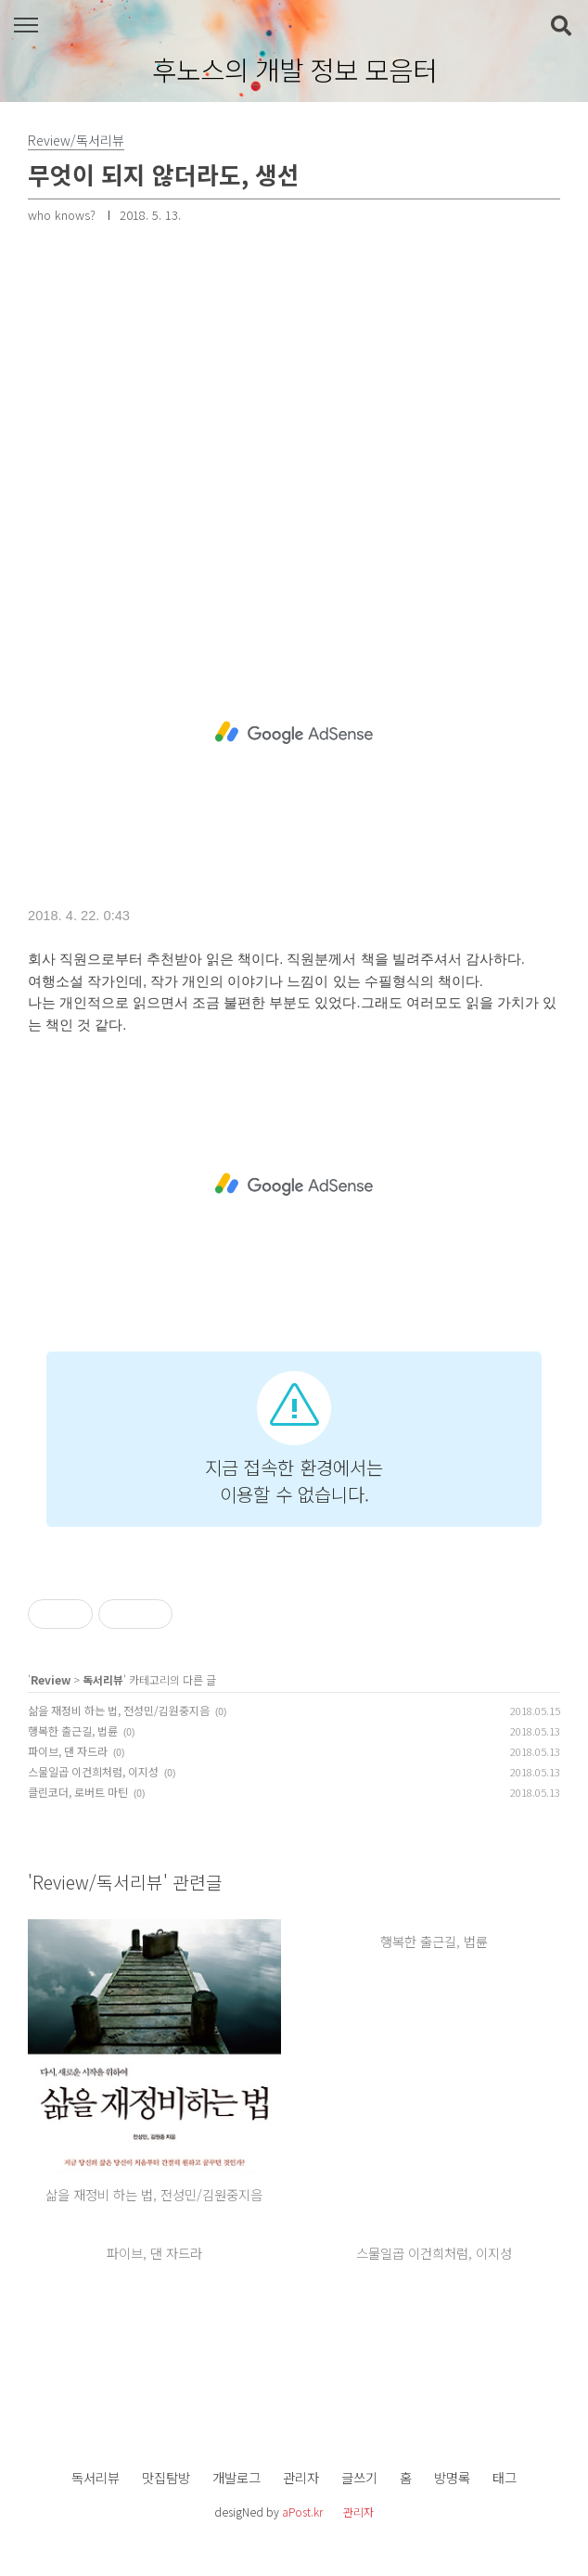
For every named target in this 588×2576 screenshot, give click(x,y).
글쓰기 (359, 2477)
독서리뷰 (103, 1679)
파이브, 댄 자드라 (68, 1751)
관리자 (301, 2477)
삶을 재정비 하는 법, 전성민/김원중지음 (119, 1710)
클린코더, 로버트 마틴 (78, 1792)
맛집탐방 (166, 2477)
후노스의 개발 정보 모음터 (294, 69)
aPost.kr (302, 2511)
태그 (504, 2477)
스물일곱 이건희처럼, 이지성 (93, 1771)
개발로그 (236, 2477)
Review (50, 1679)
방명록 (452, 2477)
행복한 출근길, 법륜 (73, 1730)
